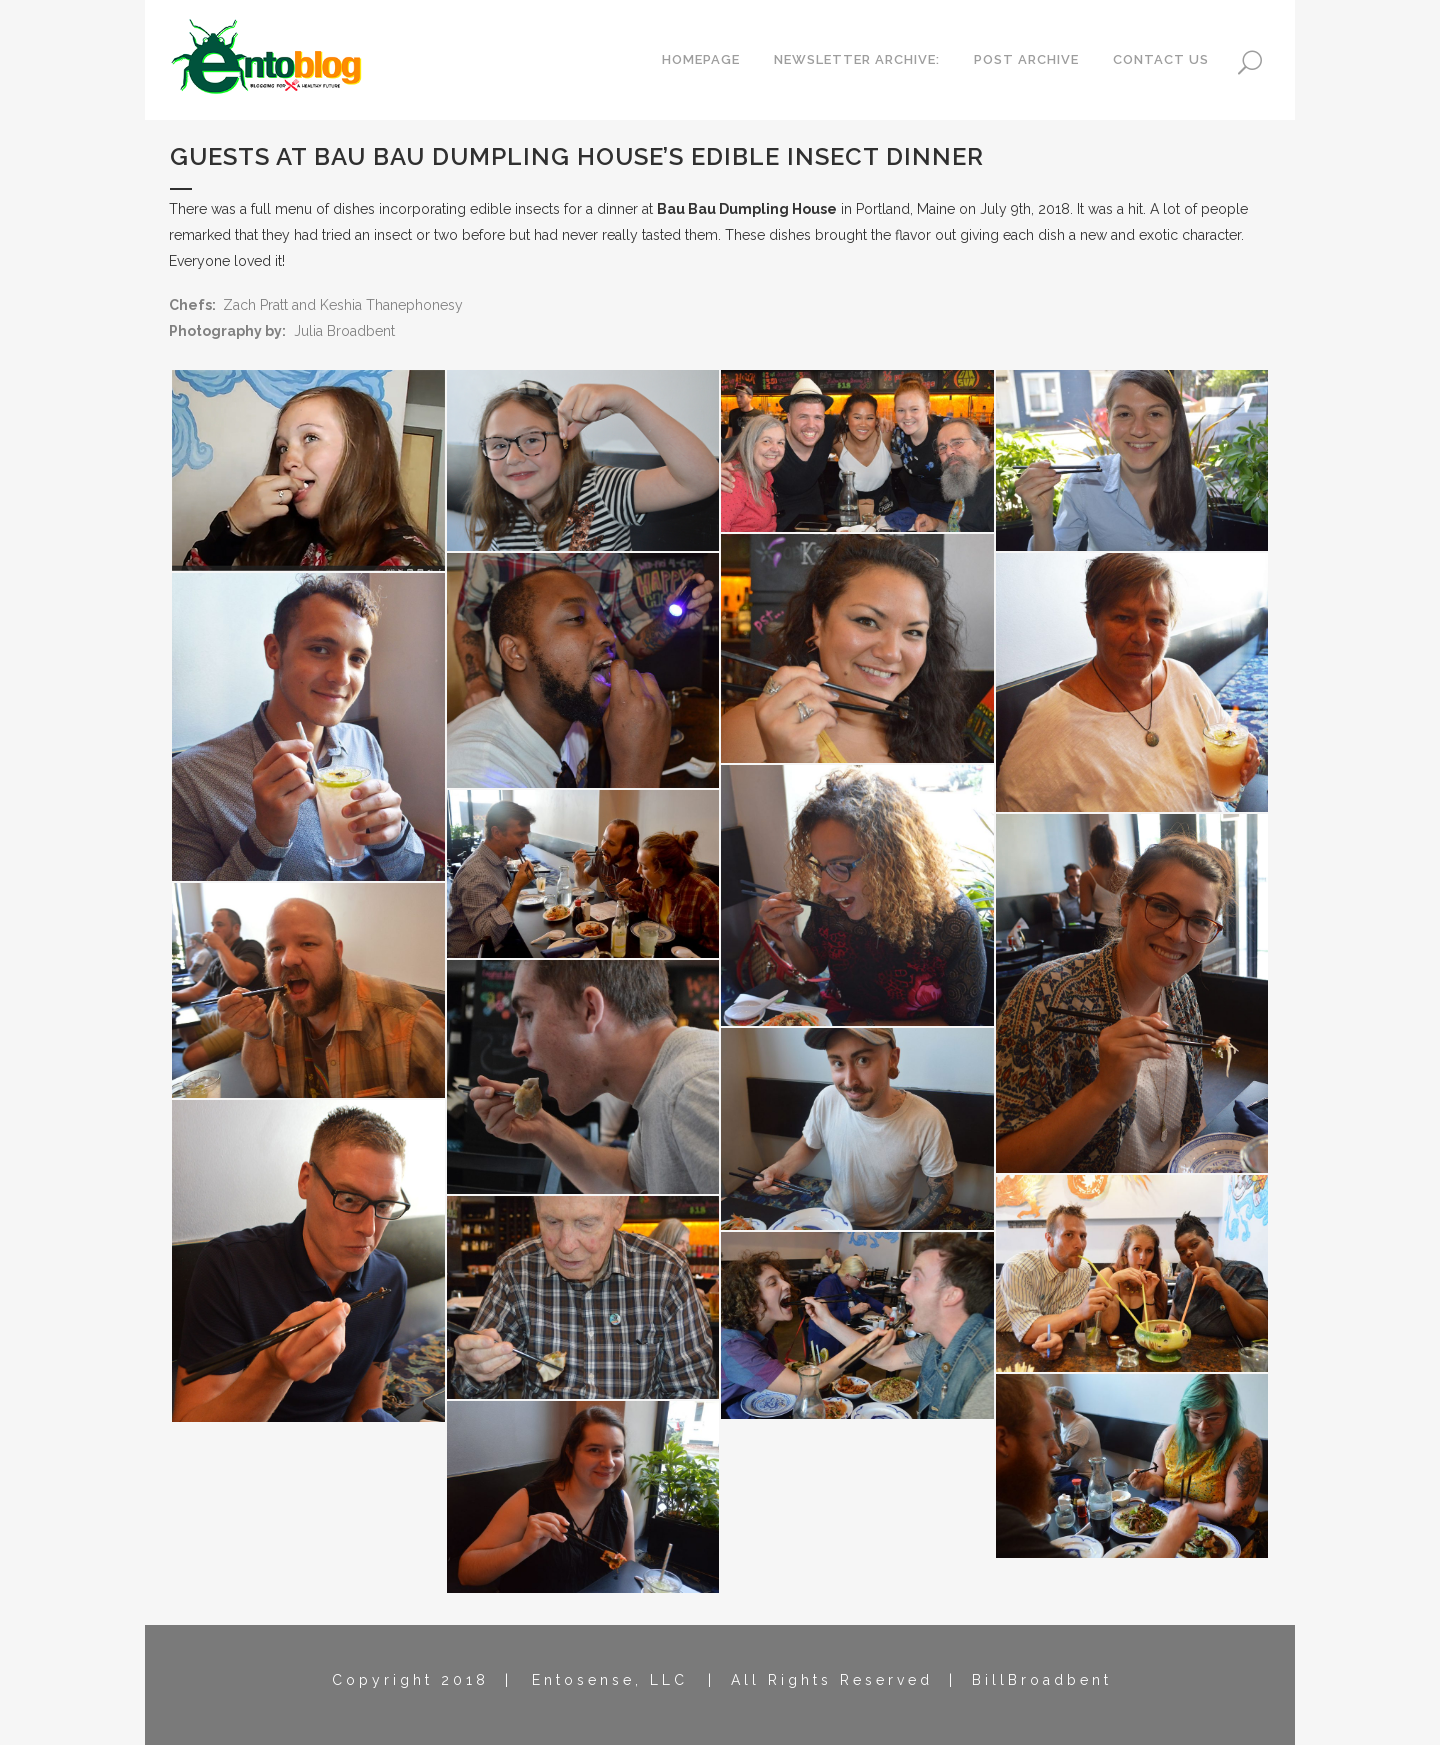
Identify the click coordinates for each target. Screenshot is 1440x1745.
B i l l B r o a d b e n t (1040, 1680)
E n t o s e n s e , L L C (608, 1680)
